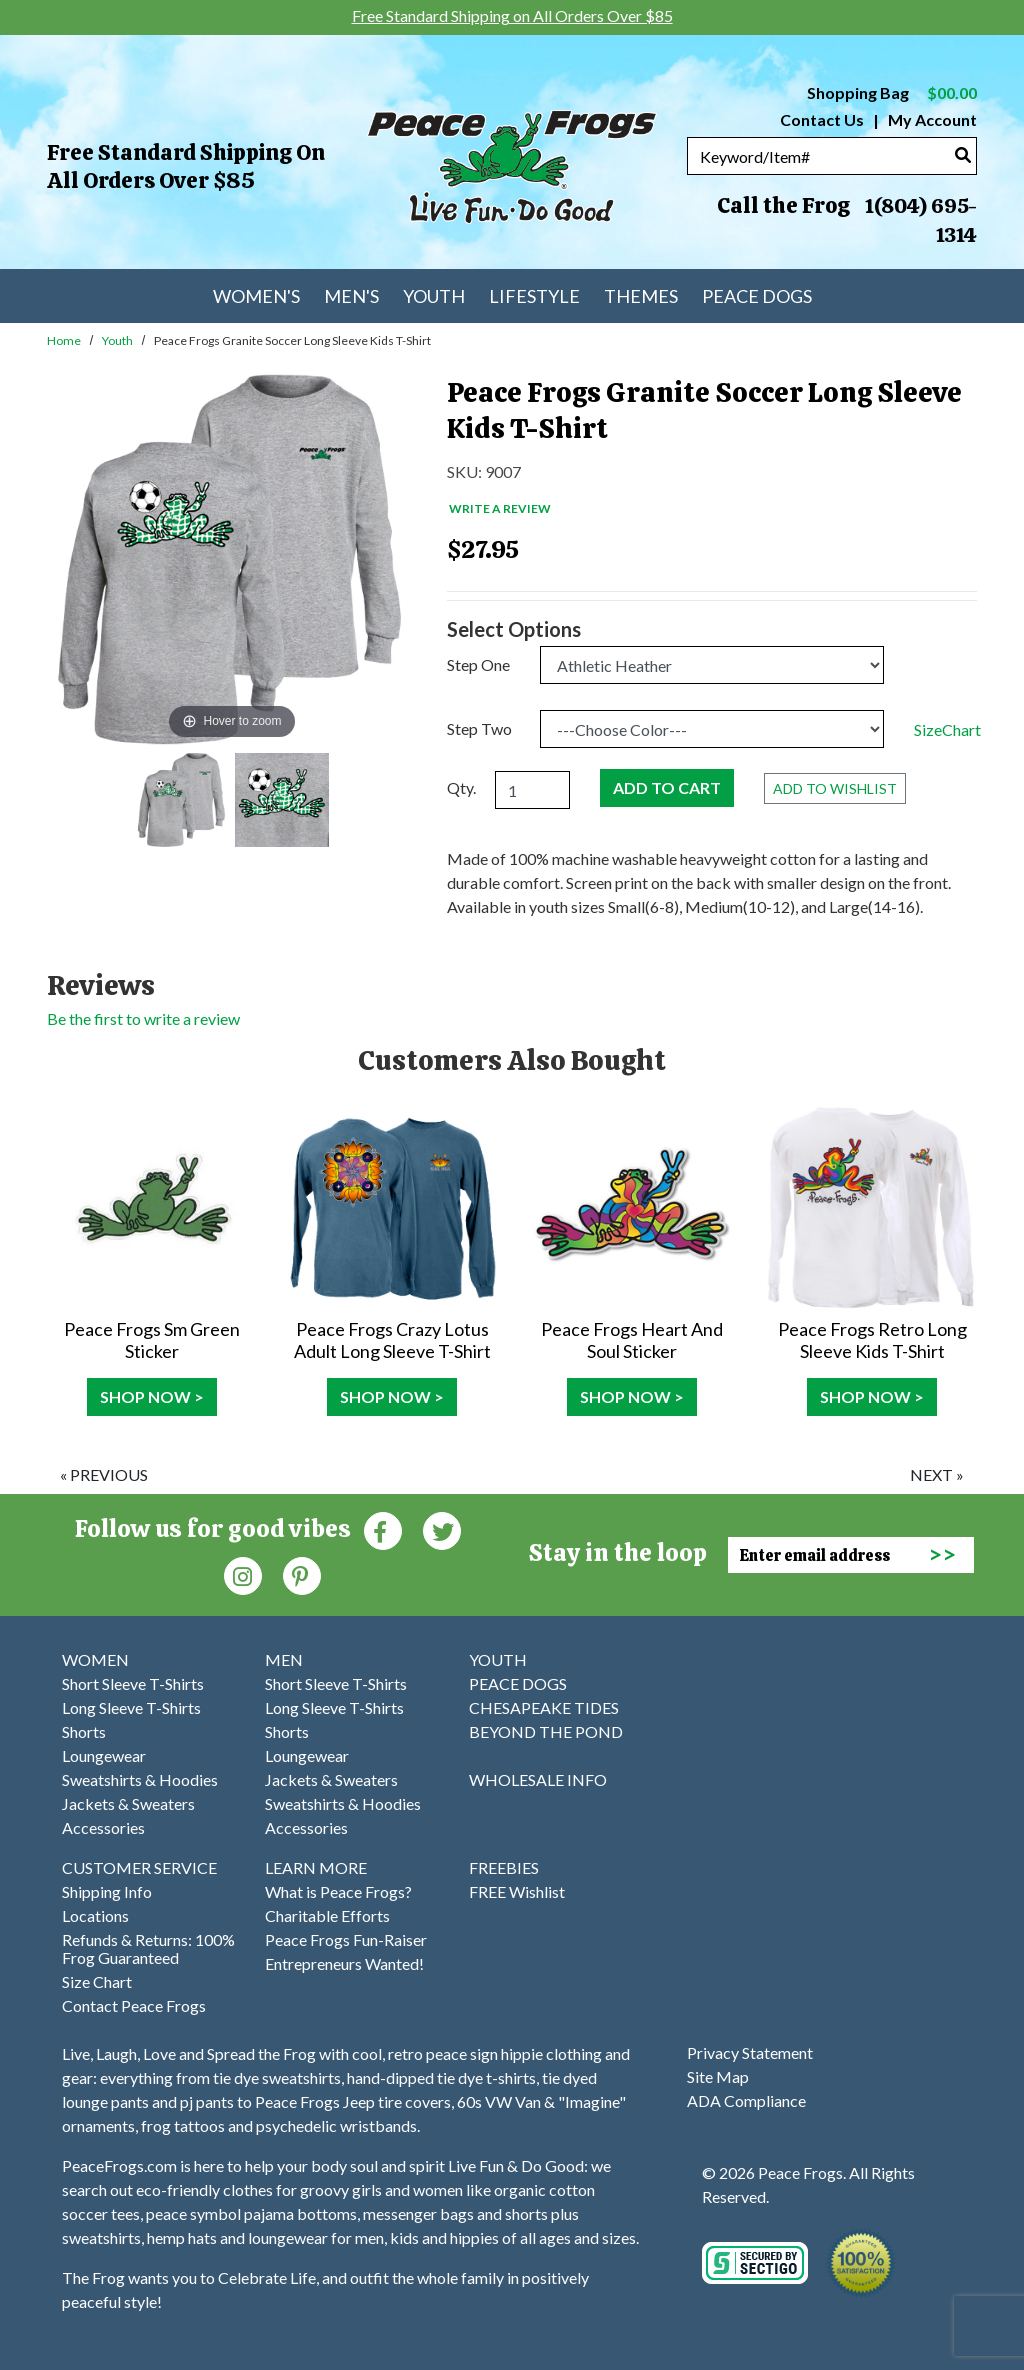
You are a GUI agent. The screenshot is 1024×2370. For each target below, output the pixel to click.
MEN (284, 1659)
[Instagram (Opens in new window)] (243, 1574)
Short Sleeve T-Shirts (133, 1683)
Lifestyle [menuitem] (534, 296)
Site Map (718, 2076)
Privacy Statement (750, 2052)
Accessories (103, 1827)
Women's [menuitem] (256, 296)
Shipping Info (107, 1891)
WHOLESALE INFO (538, 1779)
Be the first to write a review (143, 1018)
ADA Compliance (746, 2100)
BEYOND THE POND (546, 1731)
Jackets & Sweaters (128, 1803)
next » (937, 1474)
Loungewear (104, 1755)
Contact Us (822, 119)
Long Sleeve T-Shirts (131, 1707)
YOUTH (498, 1659)
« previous (104, 1474)
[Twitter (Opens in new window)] (442, 1529)
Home (64, 340)
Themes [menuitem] (641, 296)
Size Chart (97, 1981)
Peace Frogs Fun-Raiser (346, 1939)
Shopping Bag (892, 92)
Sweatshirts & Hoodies (140, 1779)
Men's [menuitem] (351, 296)
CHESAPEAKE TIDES (544, 1707)
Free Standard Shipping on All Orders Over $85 (186, 166)
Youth (117, 340)
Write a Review (500, 508)
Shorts (84, 1731)
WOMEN (95, 1659)
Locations (95, 1915)
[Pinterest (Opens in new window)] (302, 1574)
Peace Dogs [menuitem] (757, 296)
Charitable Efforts (327, 1915)
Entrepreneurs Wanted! (344, 1963)
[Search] (963, 154)
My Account (931, 119)
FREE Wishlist (517, 1891)
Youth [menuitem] (434, 296)
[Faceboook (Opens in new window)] (383, 1529)
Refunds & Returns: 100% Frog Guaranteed (148, 1948)
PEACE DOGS (518, 1683)
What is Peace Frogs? (338, 1891)
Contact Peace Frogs (134, 2005)
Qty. (461, 787)
